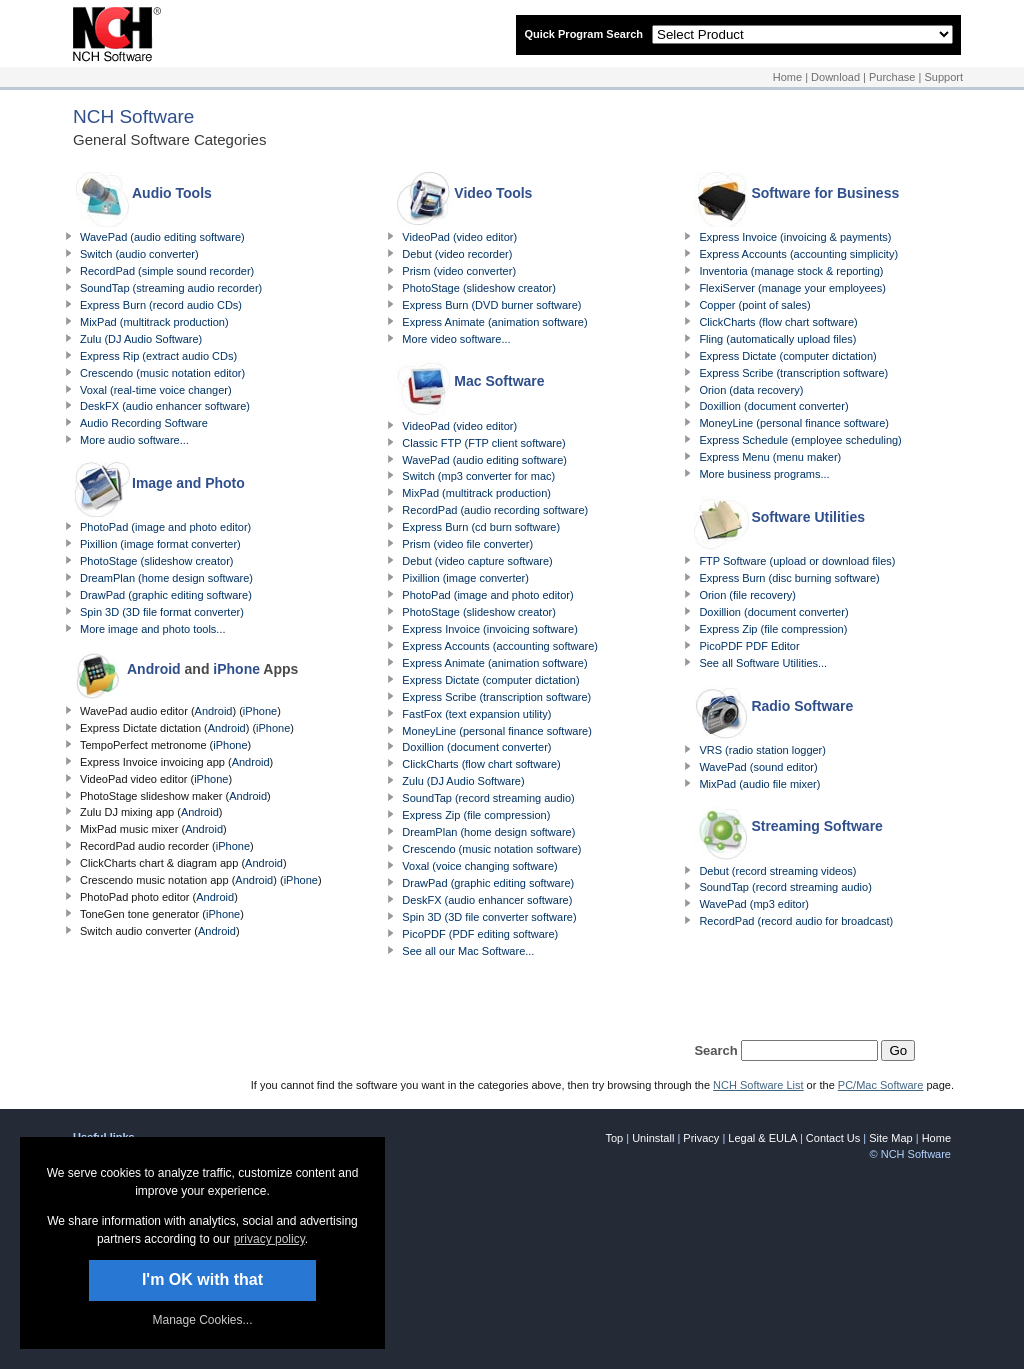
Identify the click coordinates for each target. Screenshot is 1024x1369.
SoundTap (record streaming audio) (488, 798)
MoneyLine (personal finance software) (497, 731)
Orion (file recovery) (747, 595)
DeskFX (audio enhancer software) (165, 406)
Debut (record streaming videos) (777, 871)
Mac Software (499, 381)
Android (154, 669)
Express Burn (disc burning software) (789, 578)
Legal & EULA (762, 1138)
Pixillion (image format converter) (160, 544)
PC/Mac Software (881, 1085)
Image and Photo (188, 483)
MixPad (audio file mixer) (759, 784)
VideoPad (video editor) (459, 237)
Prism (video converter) (459, 271)
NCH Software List (758, 1085)
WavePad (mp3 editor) (754, 904)
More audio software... (134, 440)
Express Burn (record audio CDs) (161, 305)
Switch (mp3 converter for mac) (478, 476)
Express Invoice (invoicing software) (489, 629)
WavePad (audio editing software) (162, 237)
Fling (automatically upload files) (777, 339)
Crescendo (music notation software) (491, 849)
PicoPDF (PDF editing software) (480, 934)
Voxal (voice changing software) (479, 866)
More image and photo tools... (153, 629)
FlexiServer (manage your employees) (792, 288)
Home (787, 77)
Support (943, 77)
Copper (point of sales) (754, 305)
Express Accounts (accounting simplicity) (798, 254)
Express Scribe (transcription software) (496, 697)
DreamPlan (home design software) (166, 578)
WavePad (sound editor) (758, 767)
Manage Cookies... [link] (202, 1320)
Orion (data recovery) (751, 390)
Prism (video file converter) (467, 544)
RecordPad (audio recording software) (495, 510)
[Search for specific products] (809, 1050)
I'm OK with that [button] (202, 1279)
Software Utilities (808, 517)
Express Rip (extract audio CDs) (158, 356)
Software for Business (825, 193)
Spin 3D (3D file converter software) (489, 917)
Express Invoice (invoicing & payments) (795, 237)
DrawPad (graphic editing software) (166, 595)
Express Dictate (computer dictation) (490, 680)
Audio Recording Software (144, 423)
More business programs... (764, 474)
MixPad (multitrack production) (154, 322)
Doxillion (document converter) (476, 747)
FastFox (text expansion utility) (476, 714)
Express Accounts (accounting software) (500, 646)
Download (835, 77)
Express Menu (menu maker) (770, 457)
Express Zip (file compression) (476, 815)
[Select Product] (802, 34)
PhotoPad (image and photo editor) (165, 527)
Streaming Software (816, 826)
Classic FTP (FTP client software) (483, 443)
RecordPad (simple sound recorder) (167, 271)
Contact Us (833, 1138)
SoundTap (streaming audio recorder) (171, 288)
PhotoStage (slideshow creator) (156, 561)
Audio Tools (172, 193)
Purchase (892, 77)
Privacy (701, 1138)
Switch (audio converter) (139, 254)
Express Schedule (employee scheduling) (800, 440)
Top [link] (614, 1138)
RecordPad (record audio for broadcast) (796, 921)
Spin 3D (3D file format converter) (162, 612)
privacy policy (269, 1239)
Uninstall (653, 1138)
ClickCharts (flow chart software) (481, 764)
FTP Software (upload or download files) (797, 561)
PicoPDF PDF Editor (749, 646)
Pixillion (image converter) (465, 578)
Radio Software (802, 706)
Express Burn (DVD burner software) (491, 305)
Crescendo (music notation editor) (162, 373)
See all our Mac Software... (468, 951)
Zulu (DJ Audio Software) (141, 339)
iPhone (236, 669)
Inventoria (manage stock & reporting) (791, 271)
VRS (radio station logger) (762, 750)
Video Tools (493, 193)
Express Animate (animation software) (494, 322)
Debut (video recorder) (457, 254)
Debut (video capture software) (477, 561)
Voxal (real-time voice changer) (156, 390)
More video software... (456, 339)
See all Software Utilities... (763, 663)
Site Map (890, 1138)
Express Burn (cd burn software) (481, 527)
